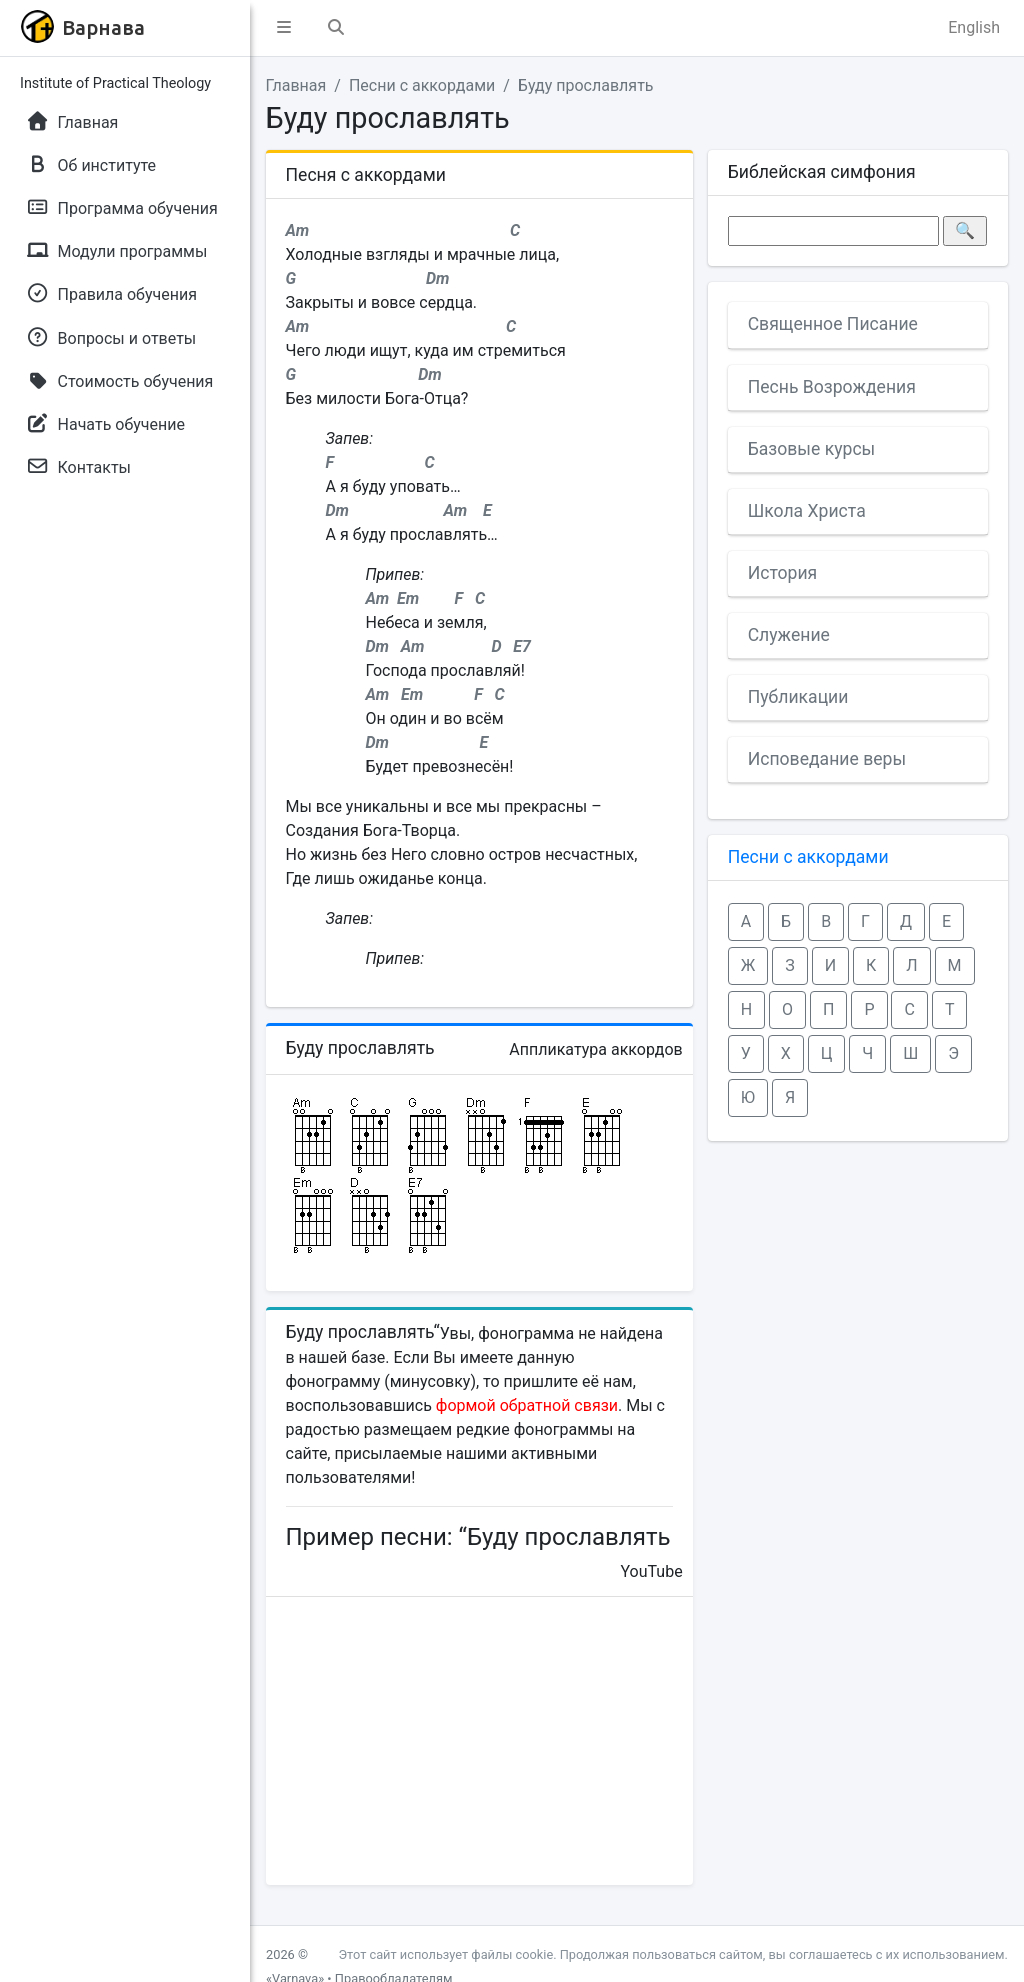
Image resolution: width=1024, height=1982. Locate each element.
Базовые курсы (812, 449)
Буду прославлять (586, 85)
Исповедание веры (827, 759)
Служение (789, 635)
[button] (284, 28)
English (974, 27)
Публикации (798, 697)
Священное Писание (833, 324)
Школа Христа (807, 511)
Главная (296, 85)
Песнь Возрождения (832, 387)
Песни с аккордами (422, 85)
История (783, 573)
